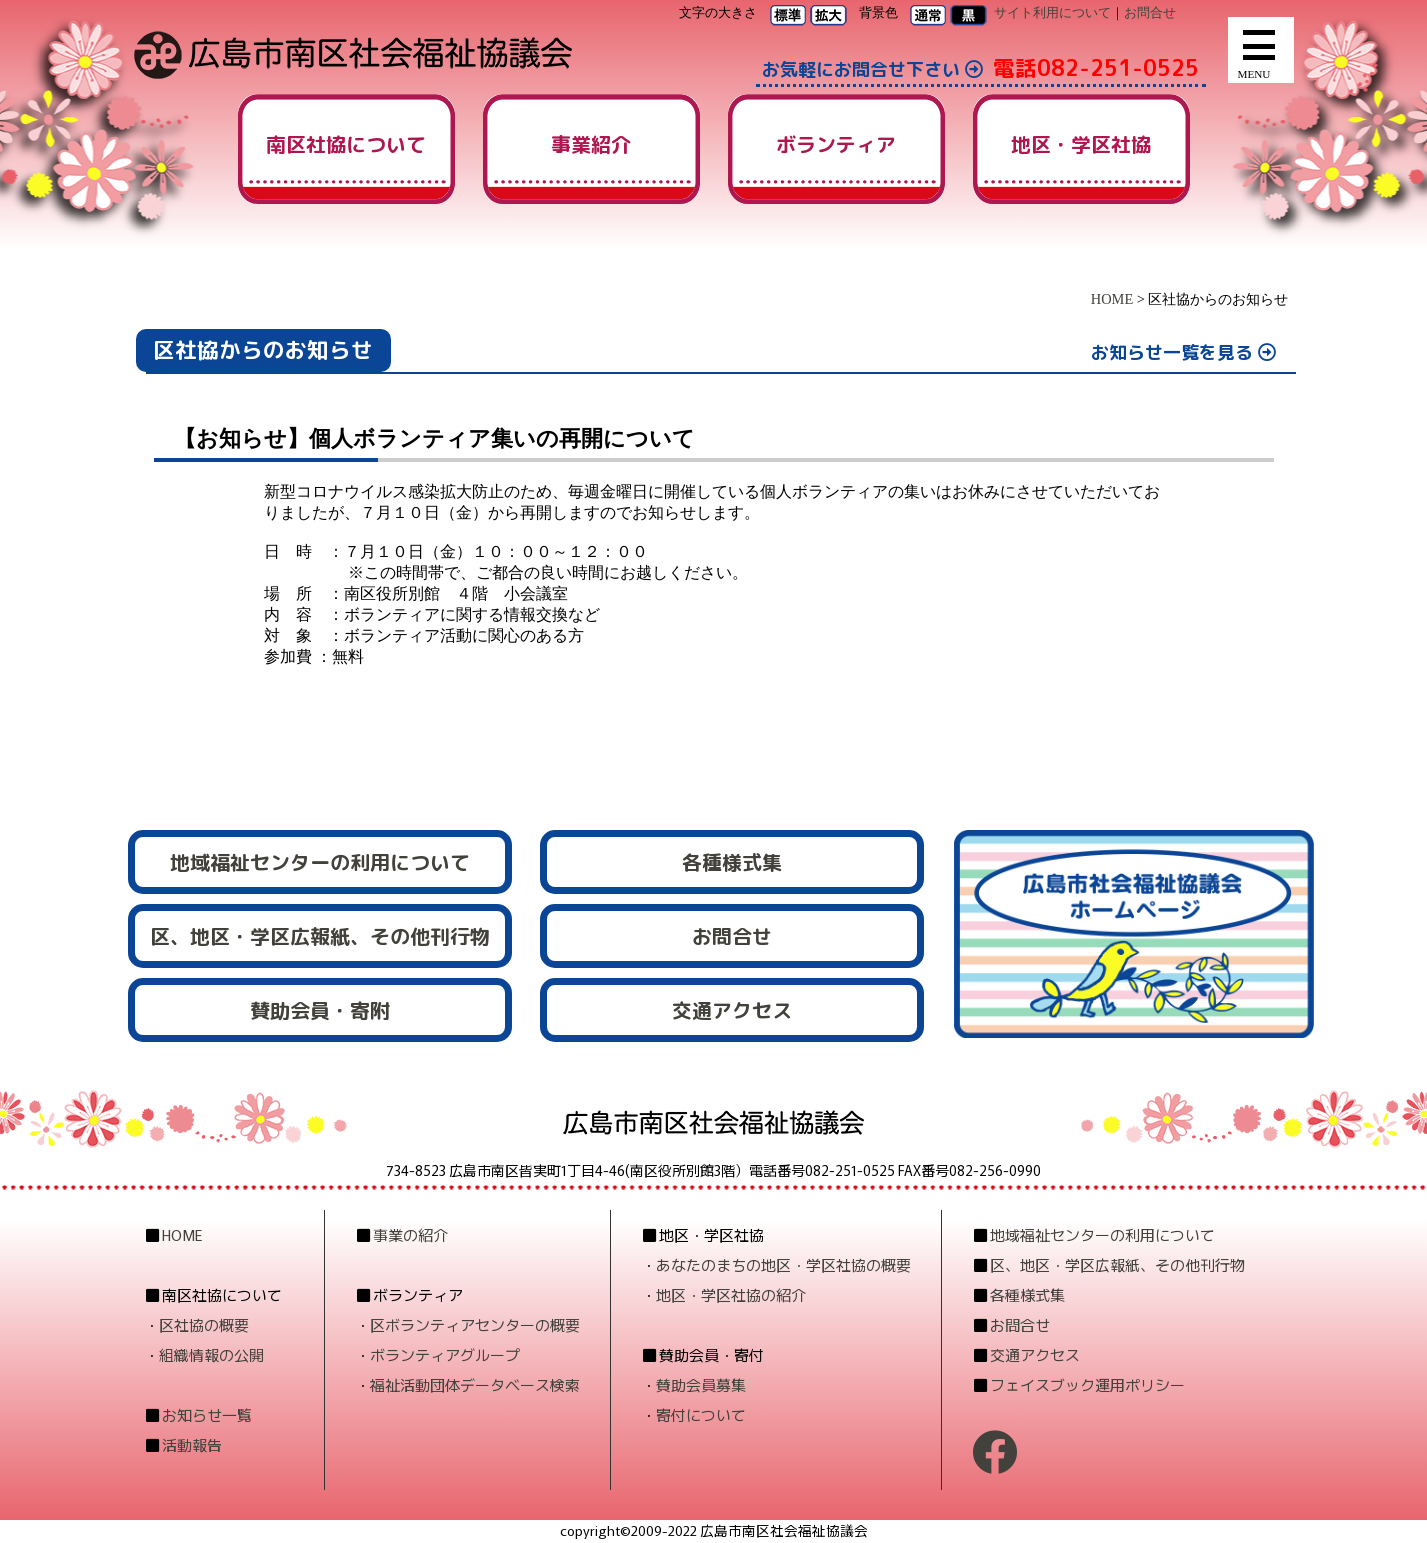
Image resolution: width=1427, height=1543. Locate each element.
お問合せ (1150, 13)
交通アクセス (1035, 1354)
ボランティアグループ (445, 1354)
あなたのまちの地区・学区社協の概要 (783, 1264)
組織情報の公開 (211, 1354)
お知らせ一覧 (207, 1414)
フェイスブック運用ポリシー (1087, 1384)
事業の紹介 (410, 1234)
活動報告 (192, 1444)
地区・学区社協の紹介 (731, 1294)
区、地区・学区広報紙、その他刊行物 (1117, 1264)
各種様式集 (1027, 1294)
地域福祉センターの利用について (1102, 1234)
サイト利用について (1052, 13)
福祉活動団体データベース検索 (475, 1384)
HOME (1112, 299)
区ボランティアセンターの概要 (475, 1324)
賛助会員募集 (701, 1384)
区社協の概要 (204, 1324)
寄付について (701, 1414)
